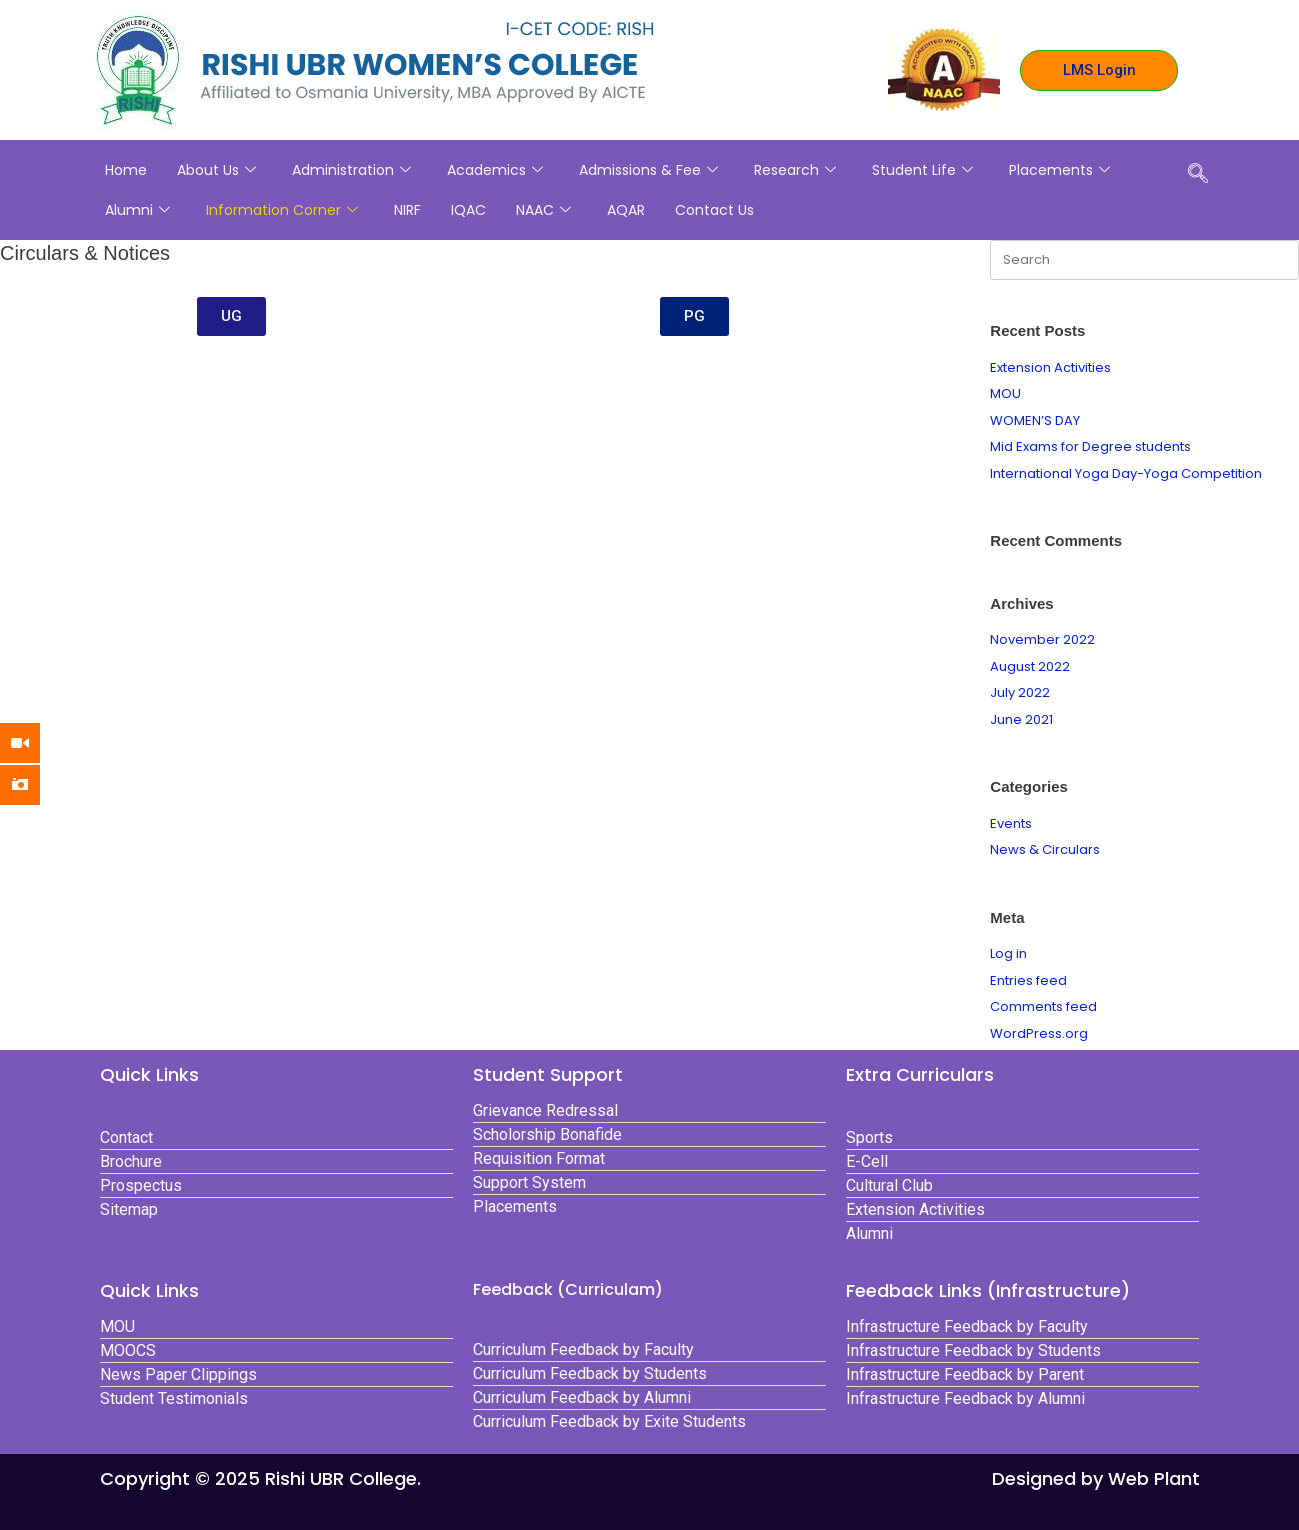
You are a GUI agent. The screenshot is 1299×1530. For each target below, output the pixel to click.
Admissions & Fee (648, 170)
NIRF (407, 210)
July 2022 (1020, 692)
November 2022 (1042, 639)
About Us (216, 170)
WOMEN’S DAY (1035, 420)
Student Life (922, 170)
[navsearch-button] (1198, 175)
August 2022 (1030, 666)
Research (795, 170)
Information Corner (282, 210)
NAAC (543, 210)
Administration (351, 170)
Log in (1008, 953)
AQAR (626, 210)
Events (1011, 823)
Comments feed (1043, 1006)
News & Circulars (1045, 849)
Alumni (137, 210)
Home (126, 170)
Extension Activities (1050, 367)
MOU (1005, 393)
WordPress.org (1039, 1033)
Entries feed (1028, 980)
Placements (1059, 170)
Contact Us (714, 210)
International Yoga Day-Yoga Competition (1126, 473)
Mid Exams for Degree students (1090, 446)
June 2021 (1021, 719)
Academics (495, 170)
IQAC (468, 210)
